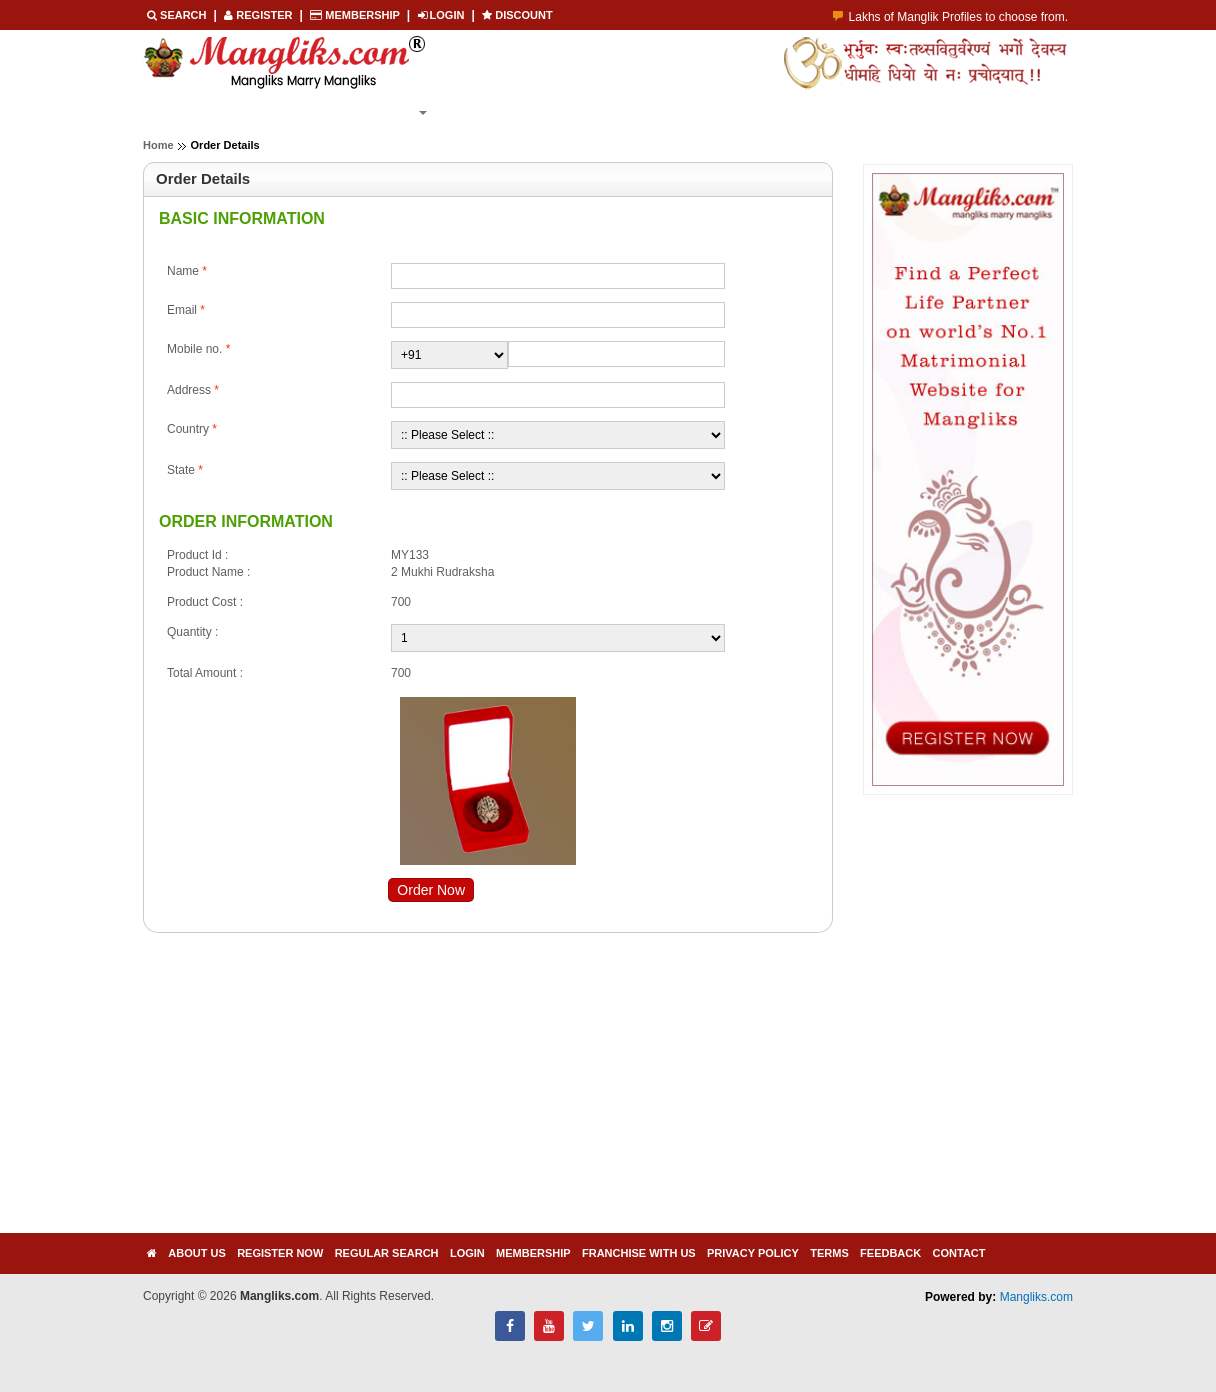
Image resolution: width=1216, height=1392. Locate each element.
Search (178, 15)
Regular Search (387, 1253)
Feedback (890, 1253)
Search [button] (395, 112)
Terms (829, 1253)
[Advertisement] (368, 1093)
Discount (517, 15)
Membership (356, 15)
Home (179, 112)
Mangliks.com (1036, 1297)
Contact (959, 1253)
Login (599, 112)
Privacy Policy (753, 1253)
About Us (196, 1253)
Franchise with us (639, 1253)
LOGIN (443, 15)
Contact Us (693, 112)
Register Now (280, 112)
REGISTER (259, 15)
